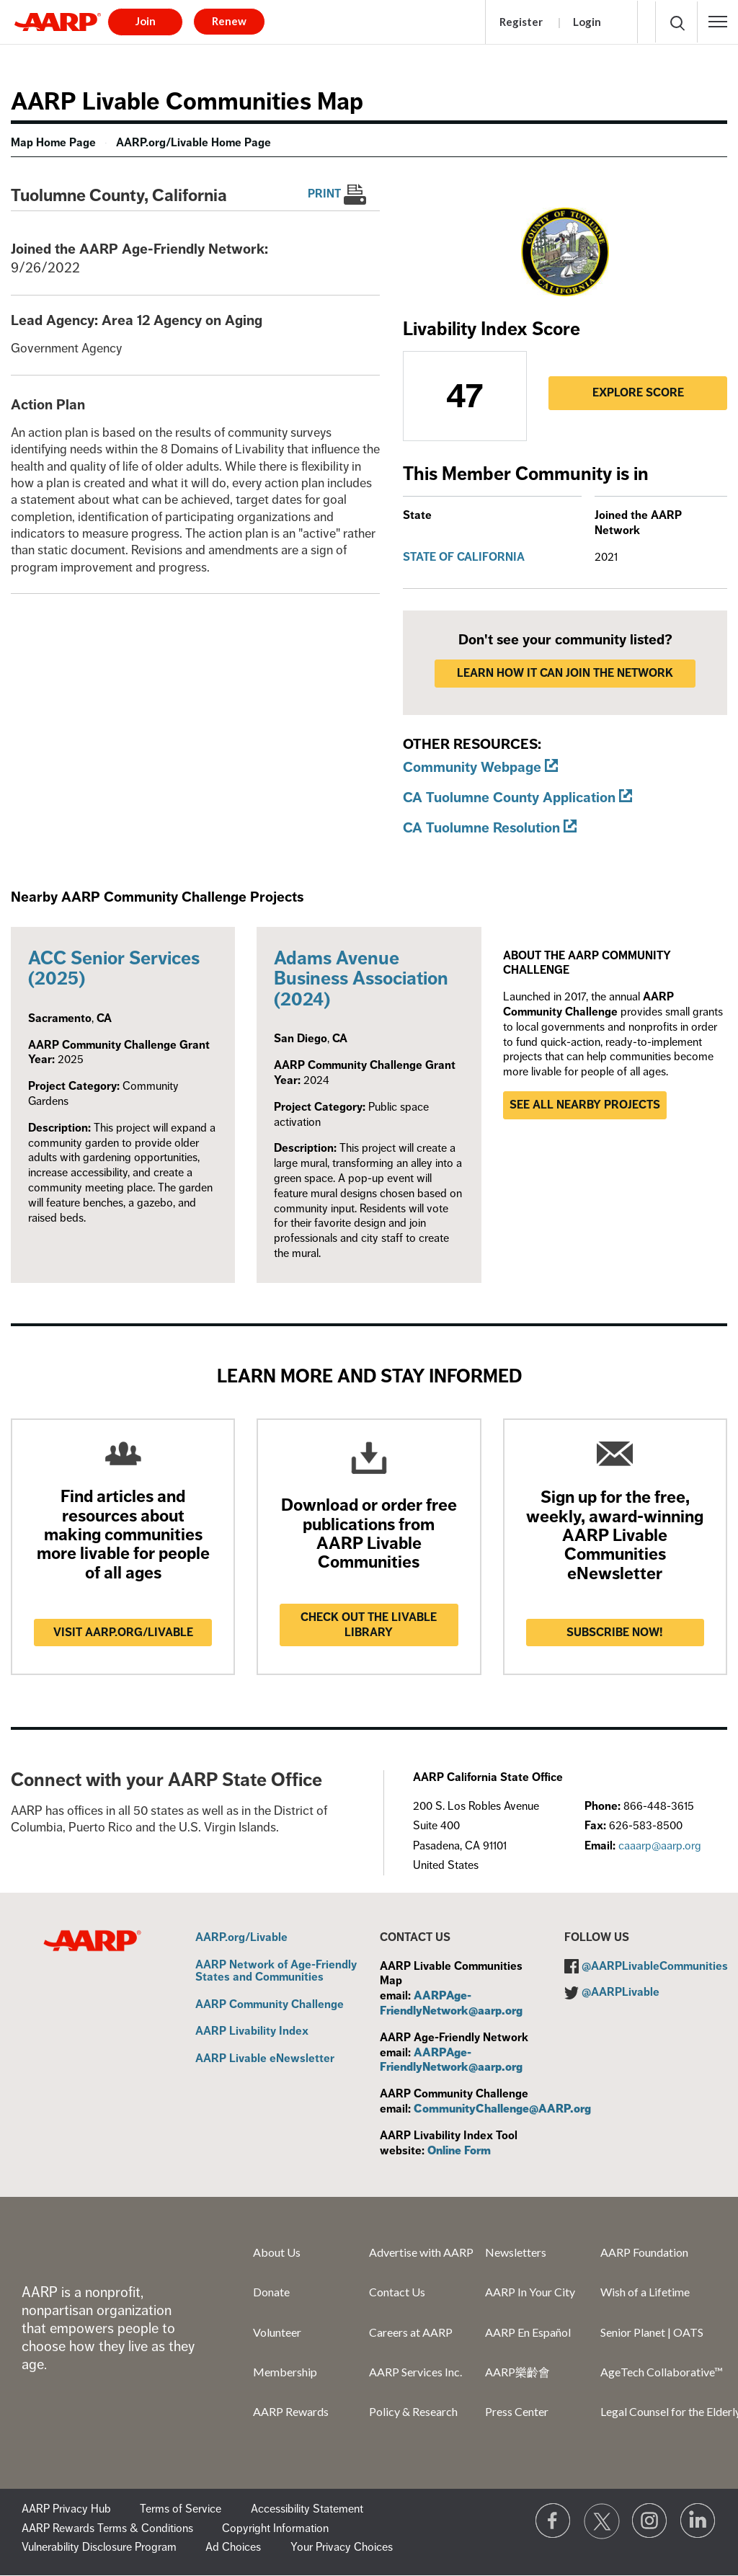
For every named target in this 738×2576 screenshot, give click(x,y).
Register (521, 21)
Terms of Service (180, 2509)
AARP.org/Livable (241, 1938)
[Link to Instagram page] (650, 2521)
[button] (718, 22)
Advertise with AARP (421, 2252)
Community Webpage (472, 767)
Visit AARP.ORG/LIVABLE (123, 1632)
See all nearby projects (585, 1105)
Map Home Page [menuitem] (53, 143)
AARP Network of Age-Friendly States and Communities (276, 1971)
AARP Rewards (291, 2411)
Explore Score (638, 393)
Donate (271, 2292)
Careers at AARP (411, 2332)
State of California (464, 557)
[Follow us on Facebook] (553, 2521)
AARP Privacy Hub (66, 2509)
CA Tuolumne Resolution (481, 828)
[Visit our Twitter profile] (602, 2521)
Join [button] (145, 20)
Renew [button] (229, 20)
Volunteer (277, 2332)
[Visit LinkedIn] (698, 2521)
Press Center (516, 2411)
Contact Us (397, 2292)
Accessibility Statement (307, 2509)
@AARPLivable (620, 1992)
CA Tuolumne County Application (509, 798)
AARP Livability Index (251, 2031)
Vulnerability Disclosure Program (99, 2547)
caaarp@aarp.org (659, 1846)
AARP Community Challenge (269, 2005)
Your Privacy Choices (341, 2547)
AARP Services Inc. (415, 2372)
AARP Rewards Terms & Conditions (107, 2528)
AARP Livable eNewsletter (264, 2059)
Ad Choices (233, 2547)
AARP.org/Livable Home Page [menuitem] (193, 143)
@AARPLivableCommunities (655, 1966)
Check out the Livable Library (369, 1625)
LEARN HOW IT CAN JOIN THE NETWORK (565, 673)
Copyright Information (275, 2528)
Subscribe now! (614, 1632)
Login (587, 21)
